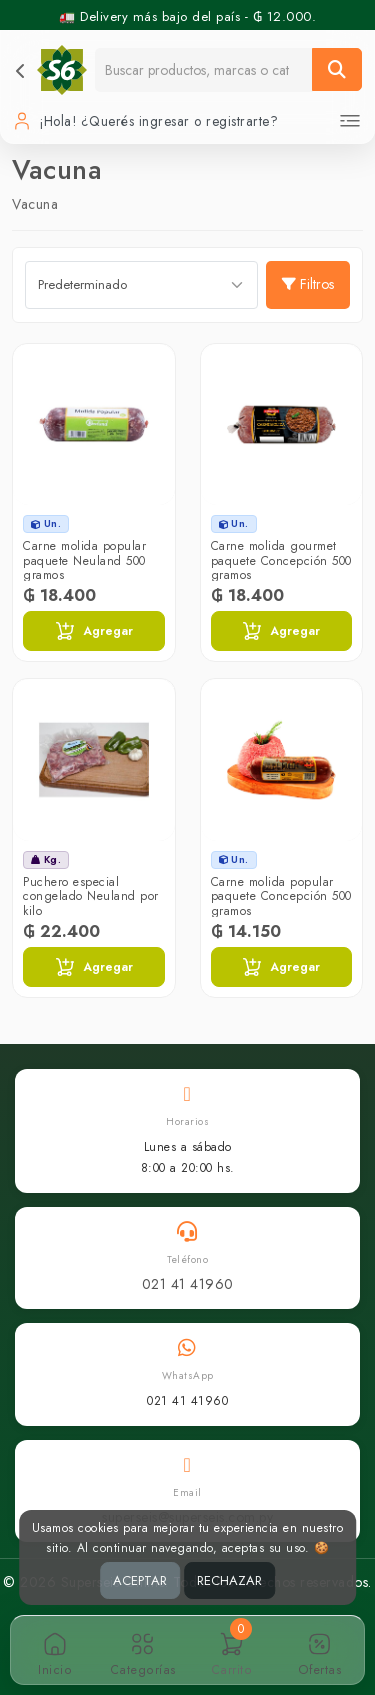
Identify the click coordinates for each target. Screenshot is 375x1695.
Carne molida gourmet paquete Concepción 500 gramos (281, 560)
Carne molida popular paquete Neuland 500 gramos (84, 560)
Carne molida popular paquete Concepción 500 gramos (281, 896)
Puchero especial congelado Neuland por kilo (91, 896)
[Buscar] (337, 69)
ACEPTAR (140, 1580)
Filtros (308, 284)
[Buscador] (204, 69)
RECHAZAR (229, 1580)
